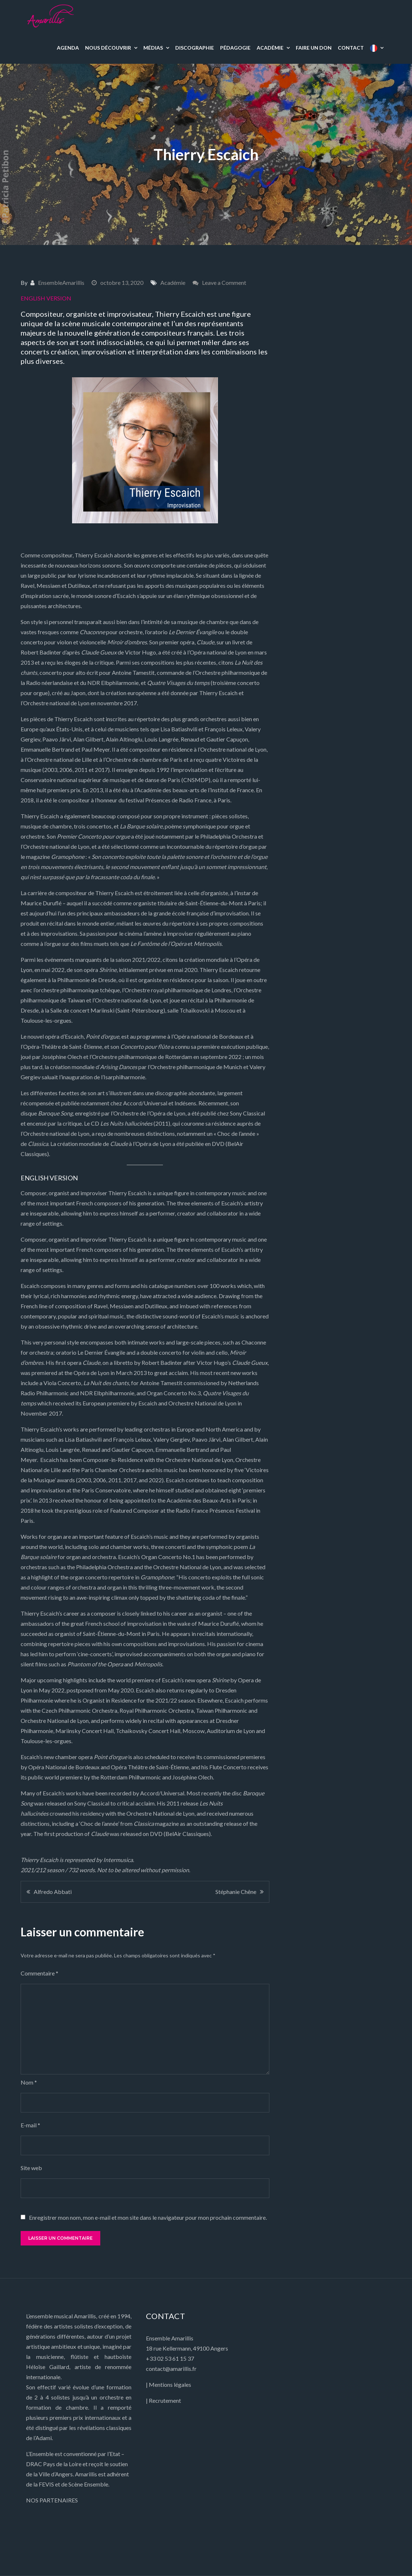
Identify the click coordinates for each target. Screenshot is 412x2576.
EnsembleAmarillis (61, 282)
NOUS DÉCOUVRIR (108, 48)
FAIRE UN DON (314, 48)
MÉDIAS (153, 48)
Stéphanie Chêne (235, 1891)
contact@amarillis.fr (171, 2368)
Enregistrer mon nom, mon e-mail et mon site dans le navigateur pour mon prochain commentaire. (148, 2217)
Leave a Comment (224, 282)
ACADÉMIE (270, 48)
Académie (172, 282)
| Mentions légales (168, 2384)
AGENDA (68, 48)
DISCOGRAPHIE (194, 48)
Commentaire (39, 1973)
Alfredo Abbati (53, 1891)
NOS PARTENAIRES (52, 2500)
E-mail (30, 2125)
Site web (31, 2167)
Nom (29, 2082)
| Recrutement (163, 2400)
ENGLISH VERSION (46, 298)
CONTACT (351, 48)
